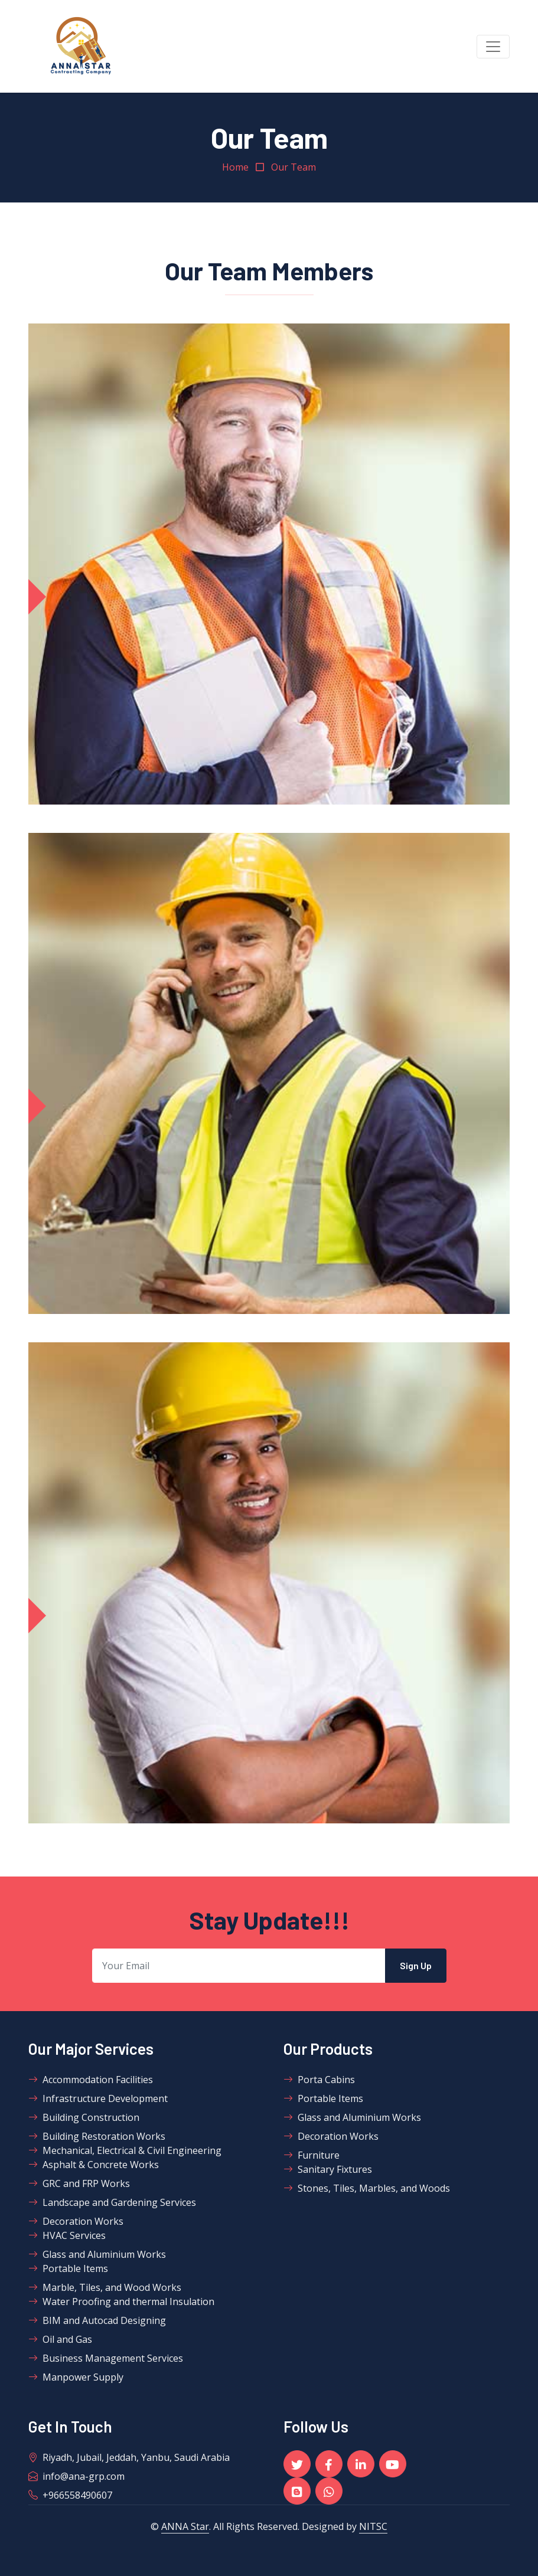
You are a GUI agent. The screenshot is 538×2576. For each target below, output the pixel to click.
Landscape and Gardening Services (112, 2202)
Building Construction (83, 2117)
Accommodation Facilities (90, 2079)
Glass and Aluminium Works (97, 2254)
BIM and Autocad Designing (97, 2320)
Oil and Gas (60, 2339)
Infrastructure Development (98, 2098)
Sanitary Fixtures (327, 2169)
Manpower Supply (75, 2377)
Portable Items (68, 2268)
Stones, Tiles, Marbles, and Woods (366, 2188)
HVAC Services (67, 2235)
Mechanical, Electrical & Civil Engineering (124, 2150)
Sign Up (416, 1965)
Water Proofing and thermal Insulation (121, 2301)
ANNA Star (185, 2526)
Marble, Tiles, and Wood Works (104, 2287)
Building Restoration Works (96, 2136)
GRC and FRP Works (79, 2183)
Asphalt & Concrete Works (93, 2164)
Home (235, 167)
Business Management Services (105, 2358)
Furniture (311, 2155)
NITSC (373, 2526)
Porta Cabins (319, 2079)
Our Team (293, 167)
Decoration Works (75, 2221)
